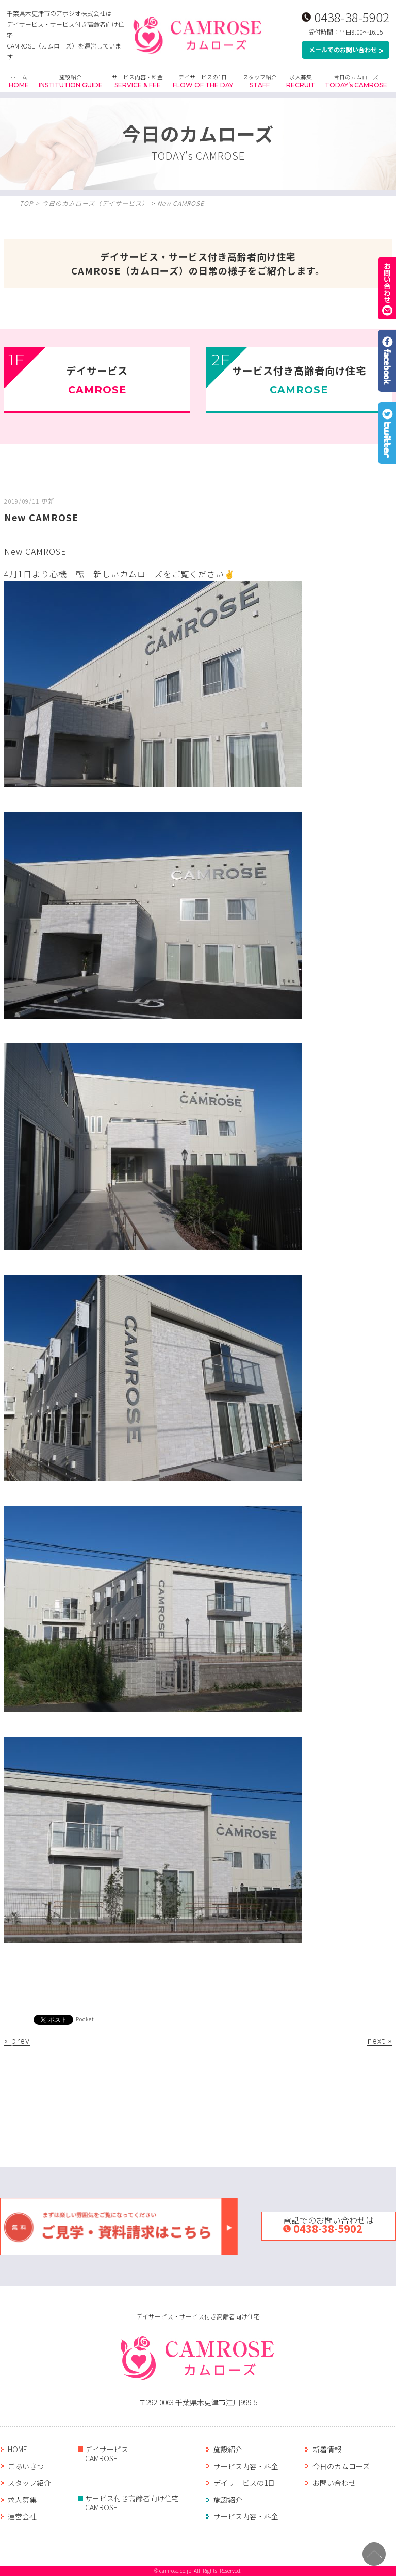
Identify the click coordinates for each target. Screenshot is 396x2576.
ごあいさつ (26, 2466)
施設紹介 (71, 81)
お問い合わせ (334, 2482)
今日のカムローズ (356, 81)
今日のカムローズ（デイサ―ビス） (95, 203)
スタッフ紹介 (260, 81)
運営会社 (22, 2516)
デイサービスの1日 (203, 81)
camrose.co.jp (175, 2570)
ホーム (19, 81)
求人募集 (300, 81)
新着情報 (326, 2449)
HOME (17, 2449)
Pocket (85, 2019)
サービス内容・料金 (137, 81)
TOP (26, 203)
